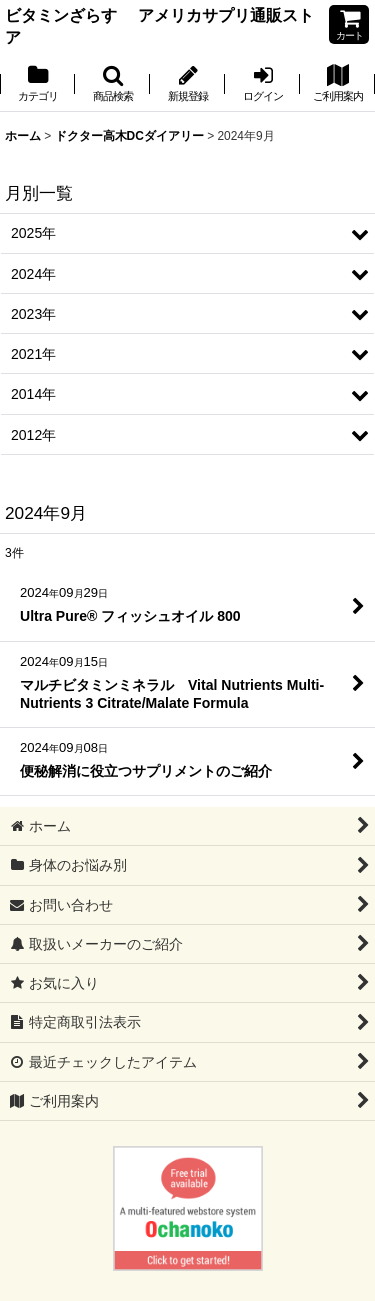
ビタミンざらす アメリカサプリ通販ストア (159, 26)
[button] (112, 85)
